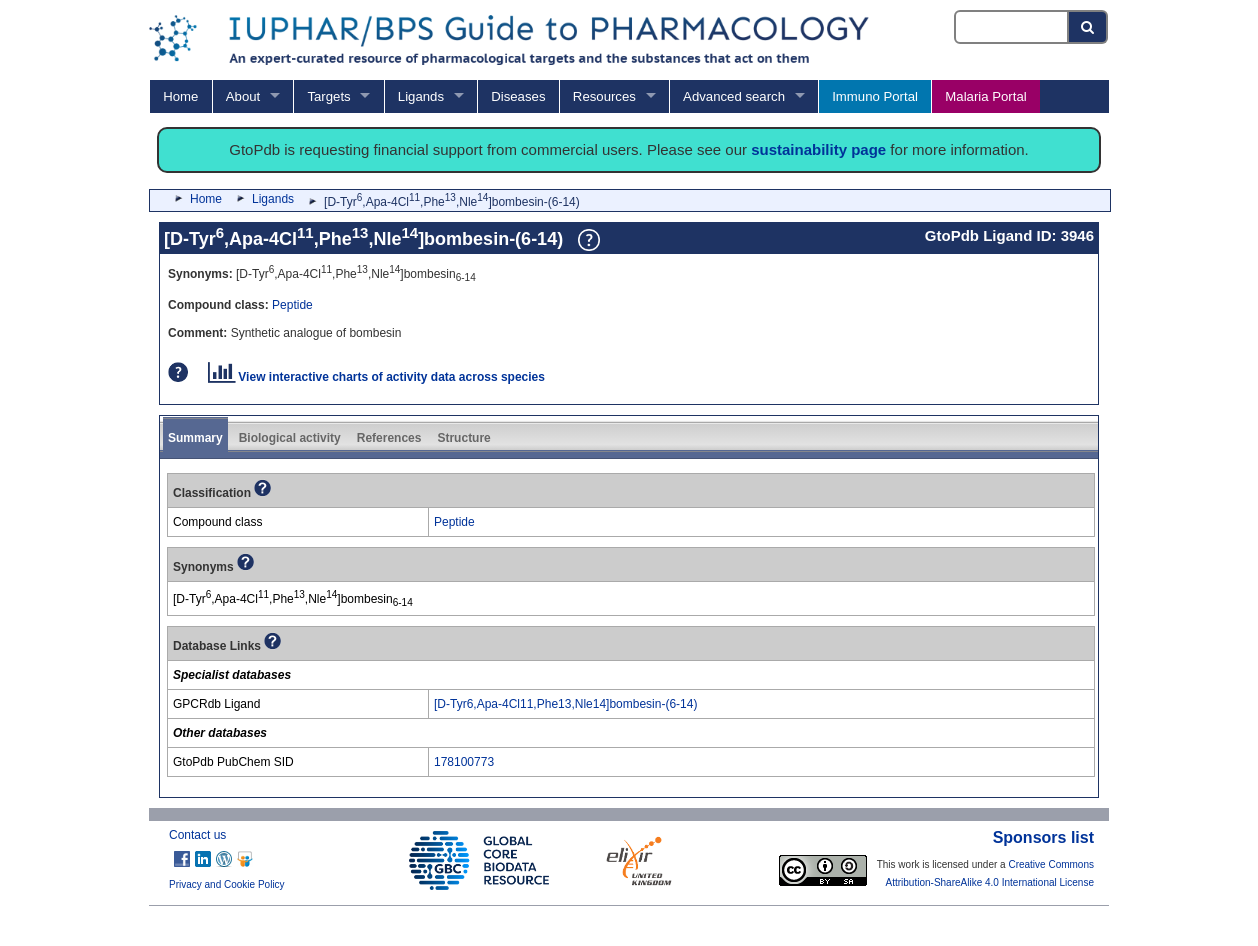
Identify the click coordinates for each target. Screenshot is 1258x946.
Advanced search (734, 96)
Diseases (518, 96)
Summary (195, 438)
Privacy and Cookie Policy (227, 884)
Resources (604, 96)
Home (180, 96)
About (243, 96)
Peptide (292, 305)
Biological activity (290, 438)
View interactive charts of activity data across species (376, 377)
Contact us (197, 835)
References (389, 438)
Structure (463, 438)
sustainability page (818, 149)
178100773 (464, 762)
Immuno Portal (875, 96)
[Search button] (1088, 27)
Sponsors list (1043, 837)
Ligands (421, 96)
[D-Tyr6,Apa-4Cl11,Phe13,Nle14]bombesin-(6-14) (565, 704)
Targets (328, 96)
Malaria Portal (985, 96)
